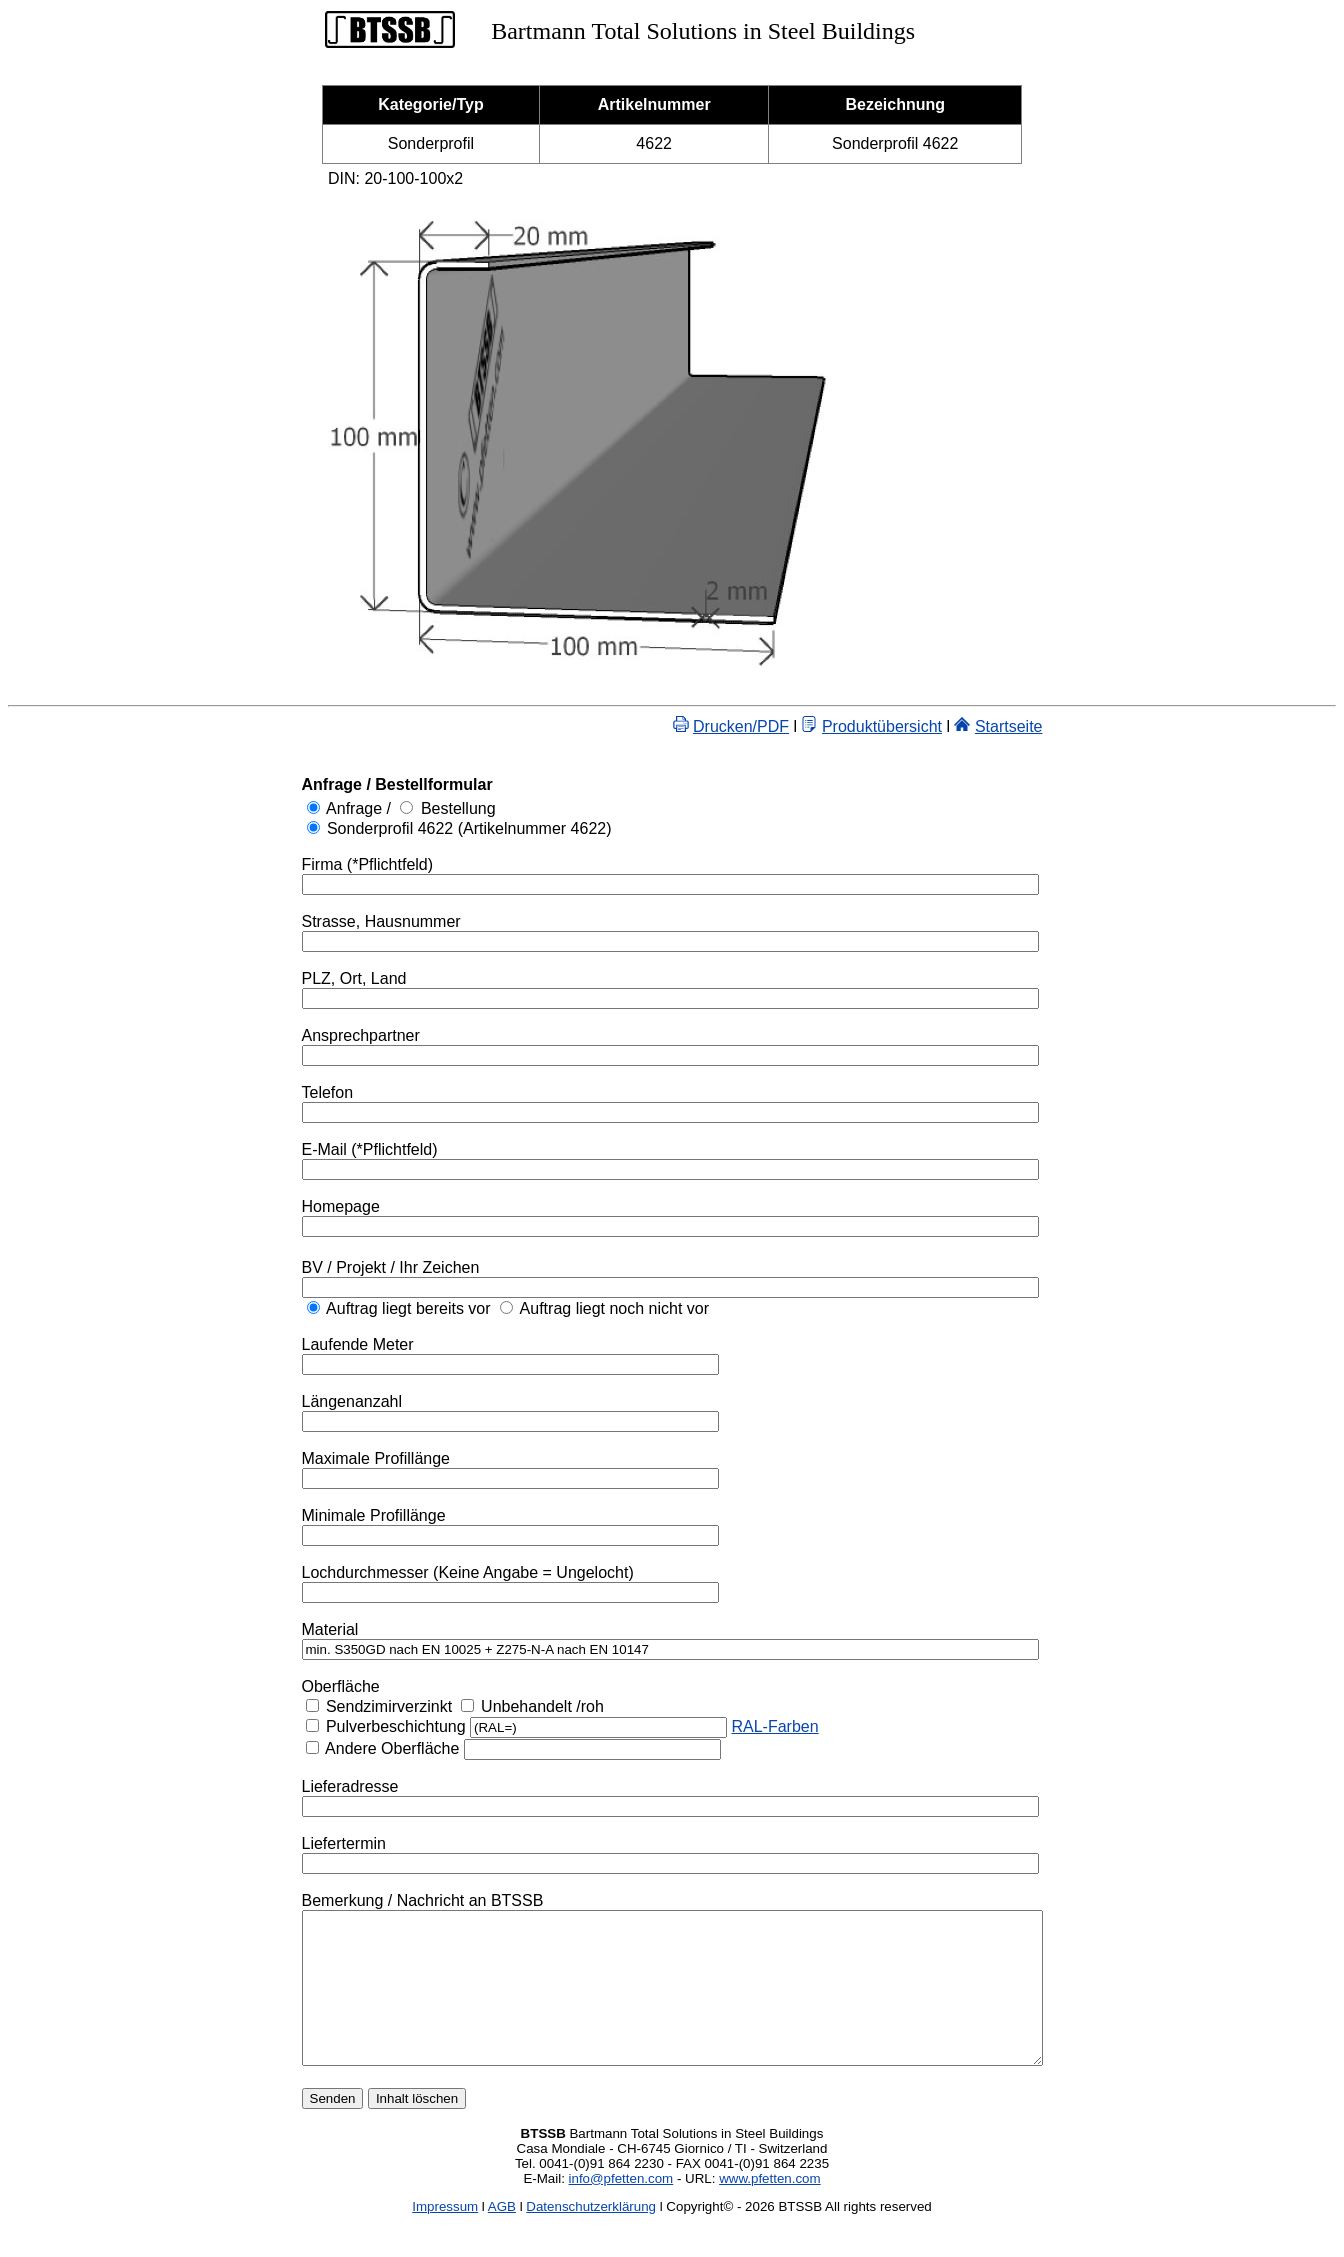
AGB (502, 2236)
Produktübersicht (927, 726)
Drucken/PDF (786, 726)
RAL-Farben (729, 1726)
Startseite (1054, 726)
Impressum (445, 2236)
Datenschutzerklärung (591, 2236)
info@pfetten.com (621, 2208)
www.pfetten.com (769, 2208)
